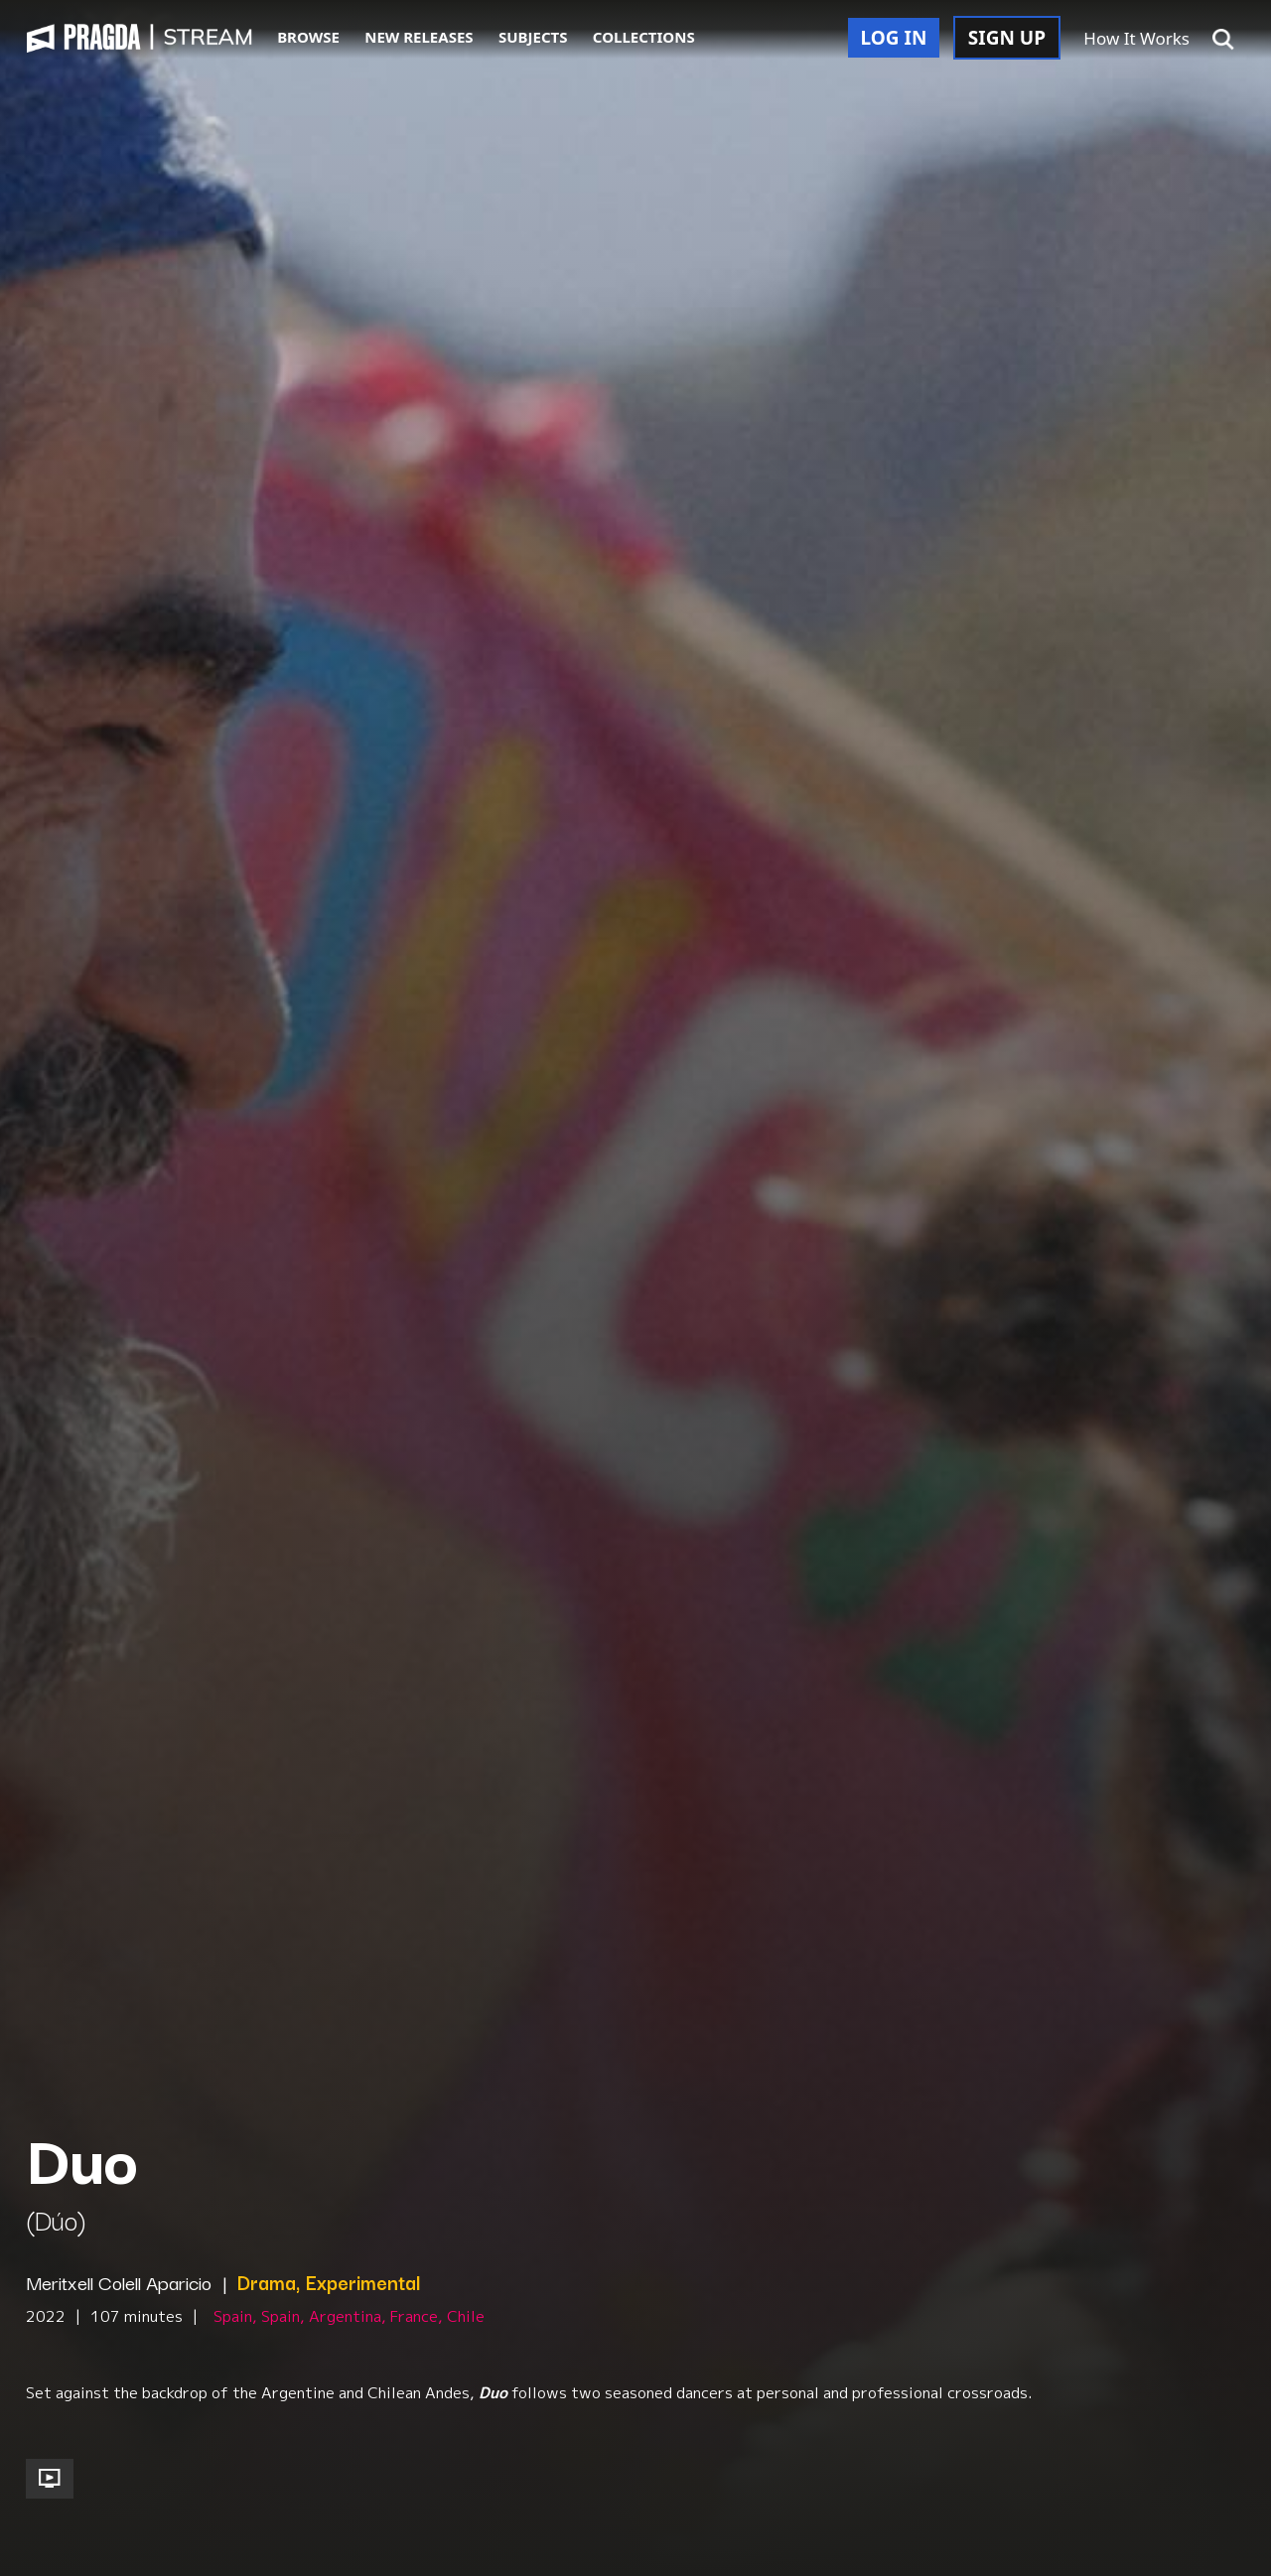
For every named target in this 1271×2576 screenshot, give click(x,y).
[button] (1223, 40)
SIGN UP (1007, 38)
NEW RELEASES (418, 37)
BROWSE (308, 37)
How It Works (1136, 38)
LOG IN (894, 38)
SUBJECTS (533, 37)
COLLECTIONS (644, 37)
